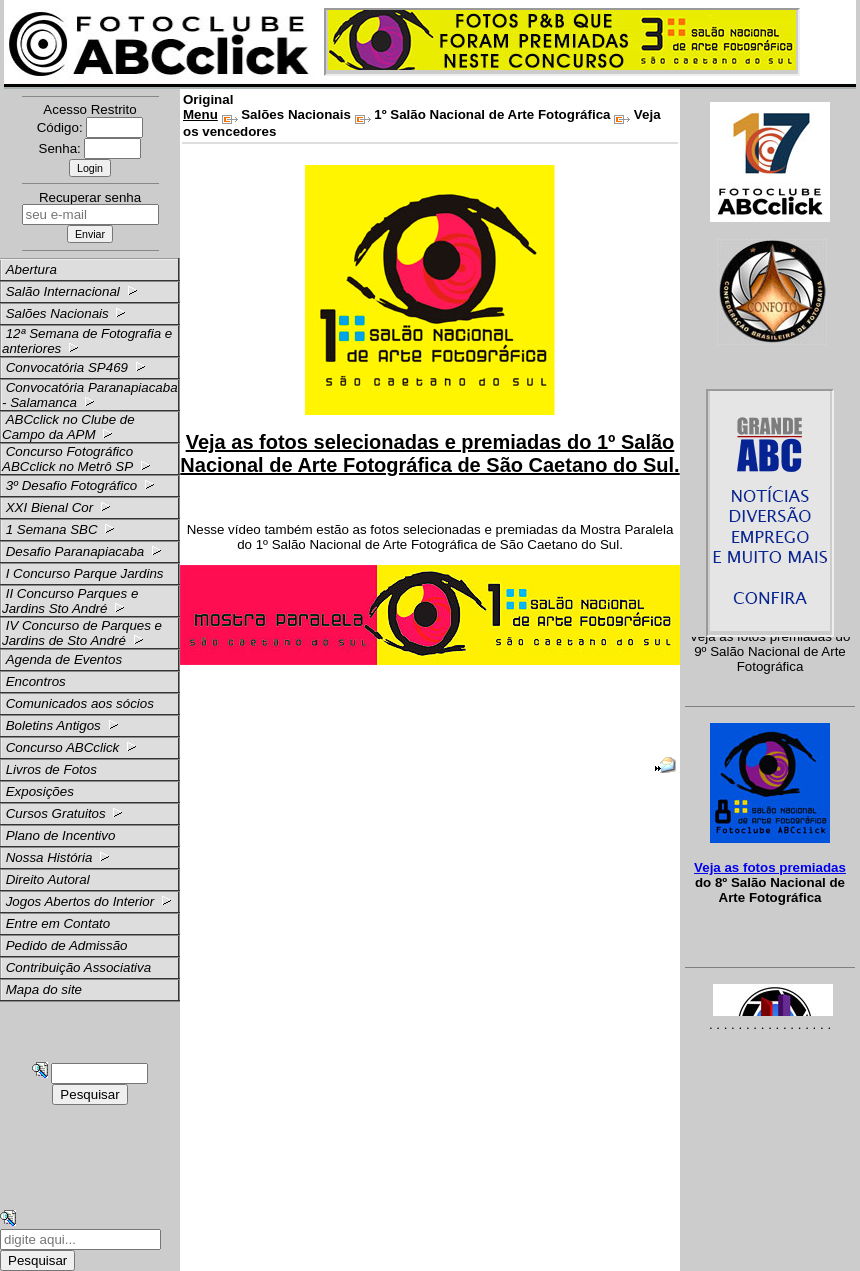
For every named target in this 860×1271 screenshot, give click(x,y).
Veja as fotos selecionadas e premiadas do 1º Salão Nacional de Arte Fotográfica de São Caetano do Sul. (429, 453)
